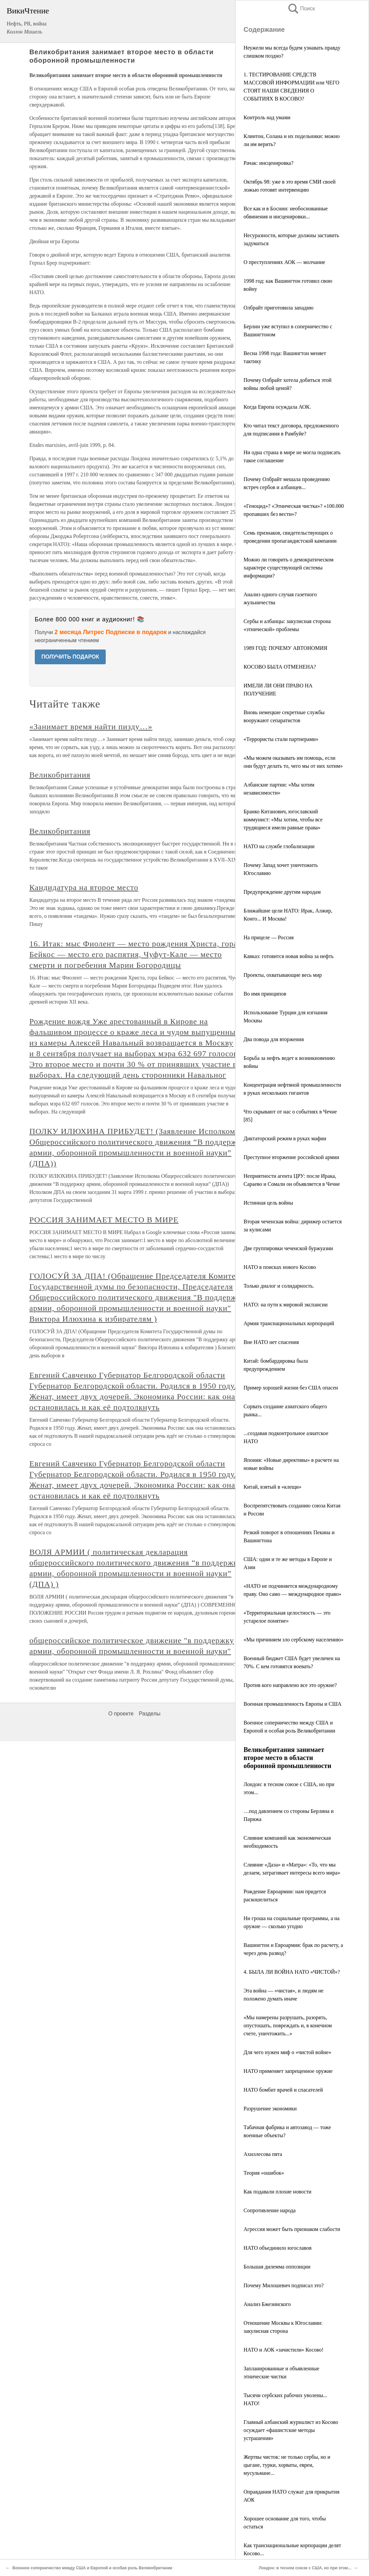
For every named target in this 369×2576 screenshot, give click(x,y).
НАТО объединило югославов (277, 2248)
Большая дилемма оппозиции (277, 2266)
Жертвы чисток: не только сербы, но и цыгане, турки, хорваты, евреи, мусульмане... (287, 2465)
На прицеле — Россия (269, 937)
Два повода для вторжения (274, 1039)
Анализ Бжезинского (267, 2304)
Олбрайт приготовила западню (278, 308)
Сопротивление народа (270, 2210)
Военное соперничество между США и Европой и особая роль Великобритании (92, 2568)
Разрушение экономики (270, 2108)
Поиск (301, 8)
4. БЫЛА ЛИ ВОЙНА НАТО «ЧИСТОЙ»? (292, 1972)
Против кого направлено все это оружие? (290, 1685)
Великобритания (60, 1190)
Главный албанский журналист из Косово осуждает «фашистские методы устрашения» (291, 2430)
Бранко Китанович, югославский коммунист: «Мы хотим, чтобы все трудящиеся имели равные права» (283, 819)
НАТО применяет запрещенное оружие (288, 2071)
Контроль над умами (267, 117)
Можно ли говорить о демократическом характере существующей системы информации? (289, 568)
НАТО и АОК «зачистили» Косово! (284, 2350)
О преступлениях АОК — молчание (284, 262)
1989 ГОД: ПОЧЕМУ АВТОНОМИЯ (285, 648)
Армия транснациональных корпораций (289, 1323)
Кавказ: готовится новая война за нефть (289, 956)
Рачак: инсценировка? (268, 163)
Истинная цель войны (268, 1203)
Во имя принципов (265, 994)
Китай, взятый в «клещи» (272, 1487)
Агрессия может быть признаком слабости (292, 2229)
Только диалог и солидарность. (279, 1286)
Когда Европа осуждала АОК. (277, 407)
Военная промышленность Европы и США (293, 1704)
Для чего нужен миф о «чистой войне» (287, 2052)
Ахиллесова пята (263, 2154)
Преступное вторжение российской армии (291, 1157)
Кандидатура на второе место (84, 1302)
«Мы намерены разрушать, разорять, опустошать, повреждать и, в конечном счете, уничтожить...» (288, 2025)
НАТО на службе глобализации (279, 846)
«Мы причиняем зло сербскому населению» (294, 1639)
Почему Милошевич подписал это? (284, 2285)
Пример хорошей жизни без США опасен (291, 1388)
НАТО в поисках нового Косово (280, 1267)
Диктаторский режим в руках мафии (285, 1138)
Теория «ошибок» (264, 2173)
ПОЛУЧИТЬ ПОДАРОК (70, 657)
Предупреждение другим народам (282, 892)
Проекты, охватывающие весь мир (283, 975)
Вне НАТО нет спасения (271, 1342)
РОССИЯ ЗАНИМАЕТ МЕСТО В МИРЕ (104, 1635)
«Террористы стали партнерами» (281, 739)
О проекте (120, 2129)
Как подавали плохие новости (277, 2191)
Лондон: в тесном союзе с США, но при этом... (305, 2568)
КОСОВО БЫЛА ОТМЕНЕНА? (280, 667)
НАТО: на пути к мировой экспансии (286, 1304)
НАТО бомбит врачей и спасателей (283, 2090)
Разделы (149, 2129)
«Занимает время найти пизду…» (91, 1142)
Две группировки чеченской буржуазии (288, 1248)
